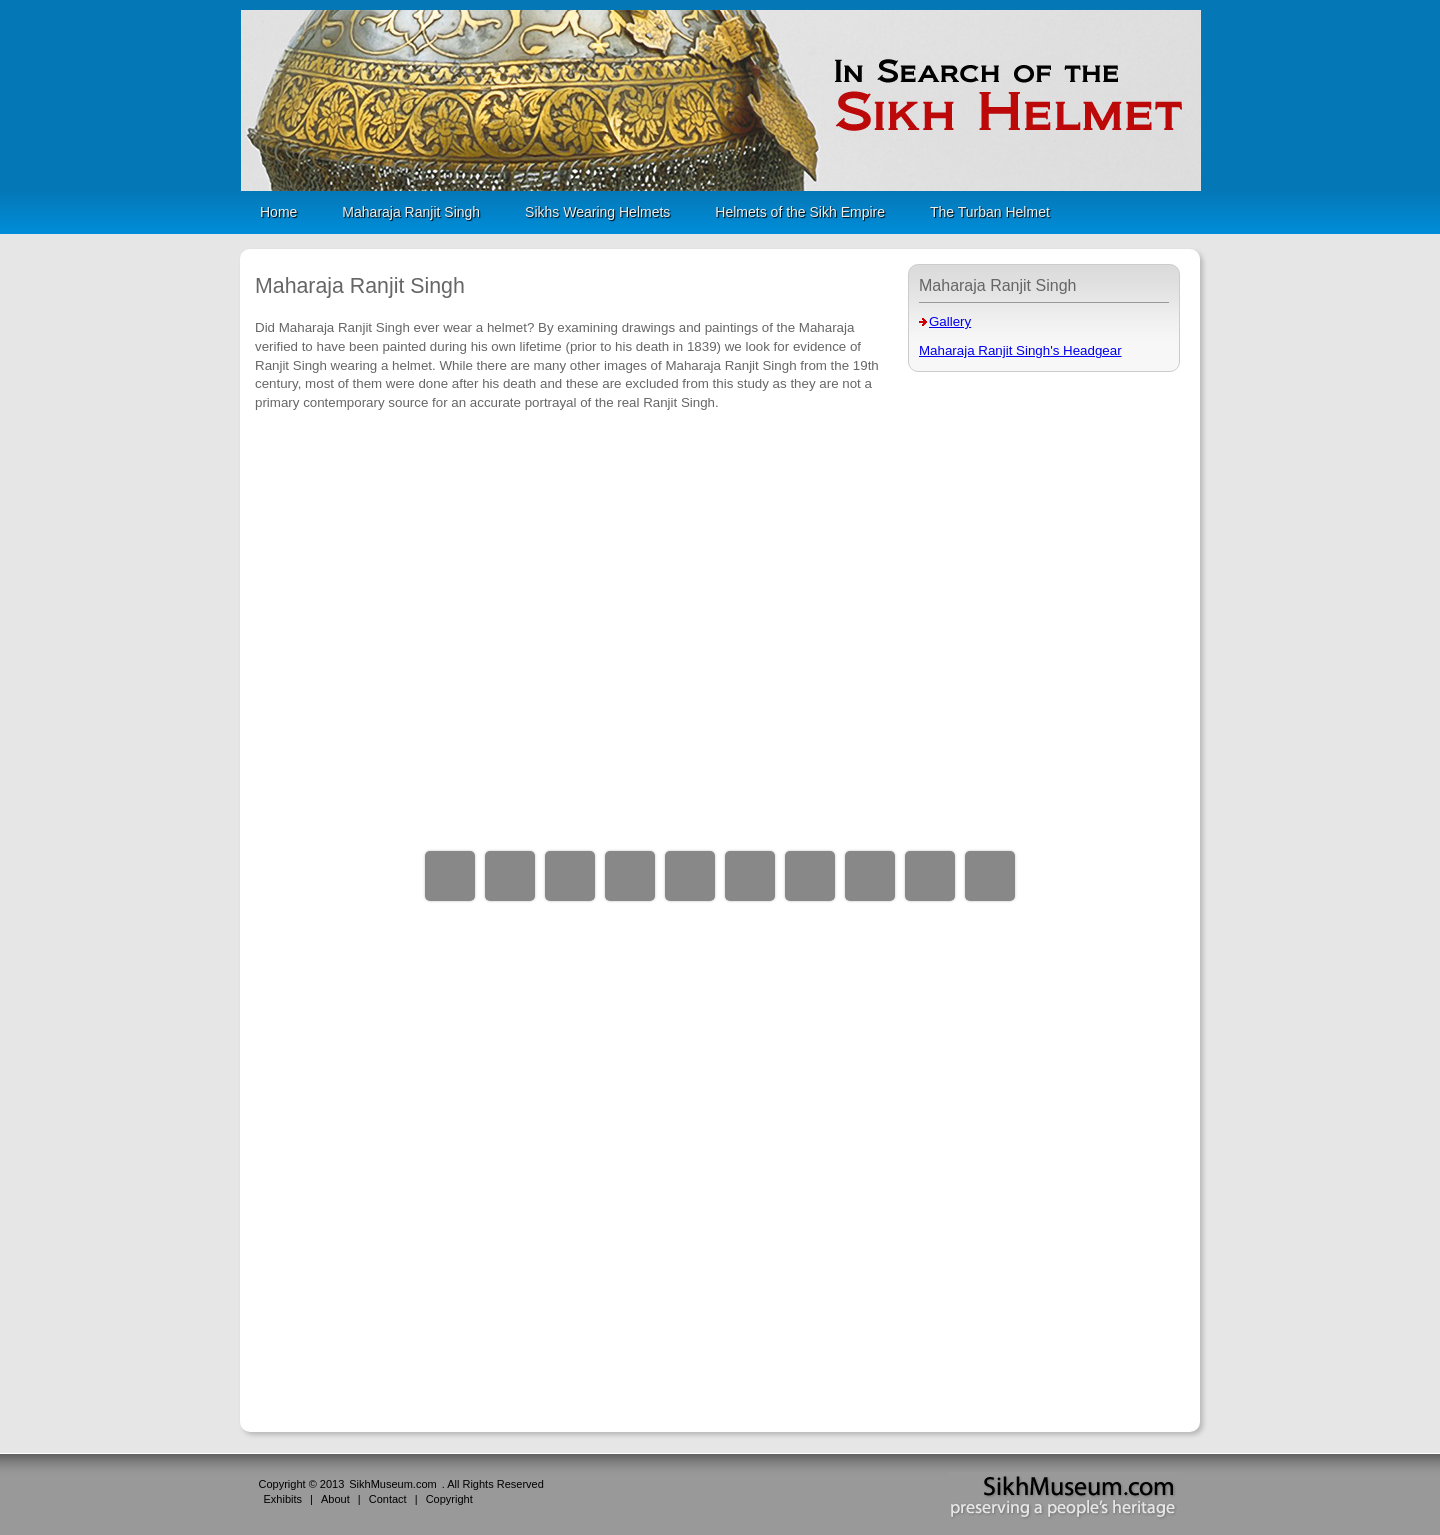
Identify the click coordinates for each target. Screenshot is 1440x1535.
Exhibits (283, 1499)
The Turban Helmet (990, 212)
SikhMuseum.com (392, 1484)
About (335, 1499)
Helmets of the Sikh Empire (800, 212)
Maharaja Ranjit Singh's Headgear (1020, 350)
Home (278, 212)
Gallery (950, 321)
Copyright (449, 1499)
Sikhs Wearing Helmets (597, 212)
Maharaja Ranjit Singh (411, 212)
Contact (388, 1499)
